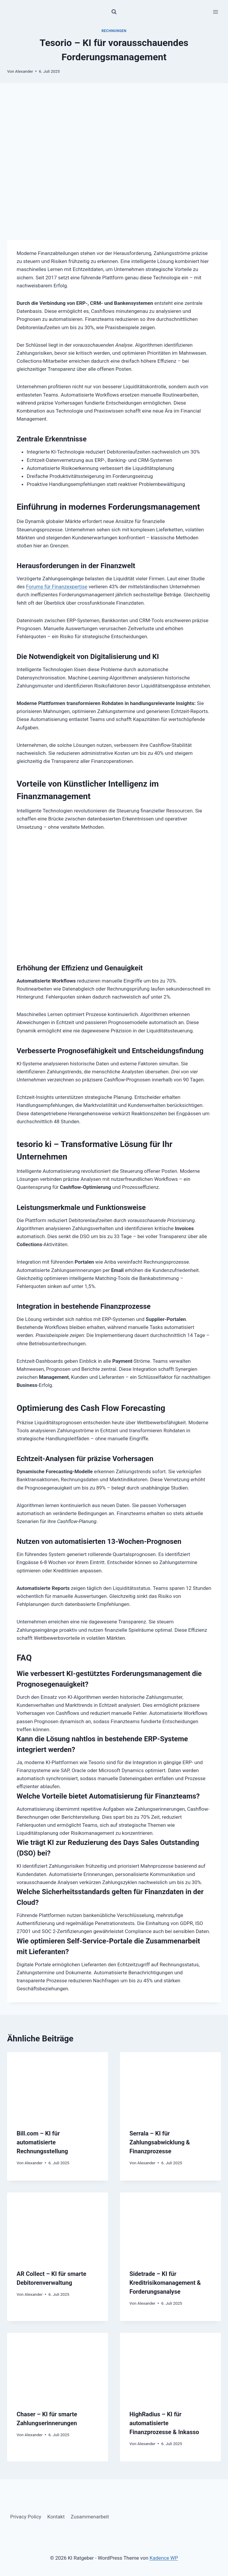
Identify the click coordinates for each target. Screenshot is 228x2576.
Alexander (24, 71)
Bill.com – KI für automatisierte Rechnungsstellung (42, 2142)
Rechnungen (114, 31)
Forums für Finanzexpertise (57, 587)
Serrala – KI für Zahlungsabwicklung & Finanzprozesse (159, 2142)
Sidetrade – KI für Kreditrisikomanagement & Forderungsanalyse (165, 2282)
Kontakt (56, 2517)
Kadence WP (164, 2558)
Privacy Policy (25, 2517)
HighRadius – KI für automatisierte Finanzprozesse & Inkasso (164, 2423)
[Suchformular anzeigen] (114, 12)
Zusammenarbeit (90, 2517)
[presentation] (57, 2085)
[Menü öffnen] (215, 11)
